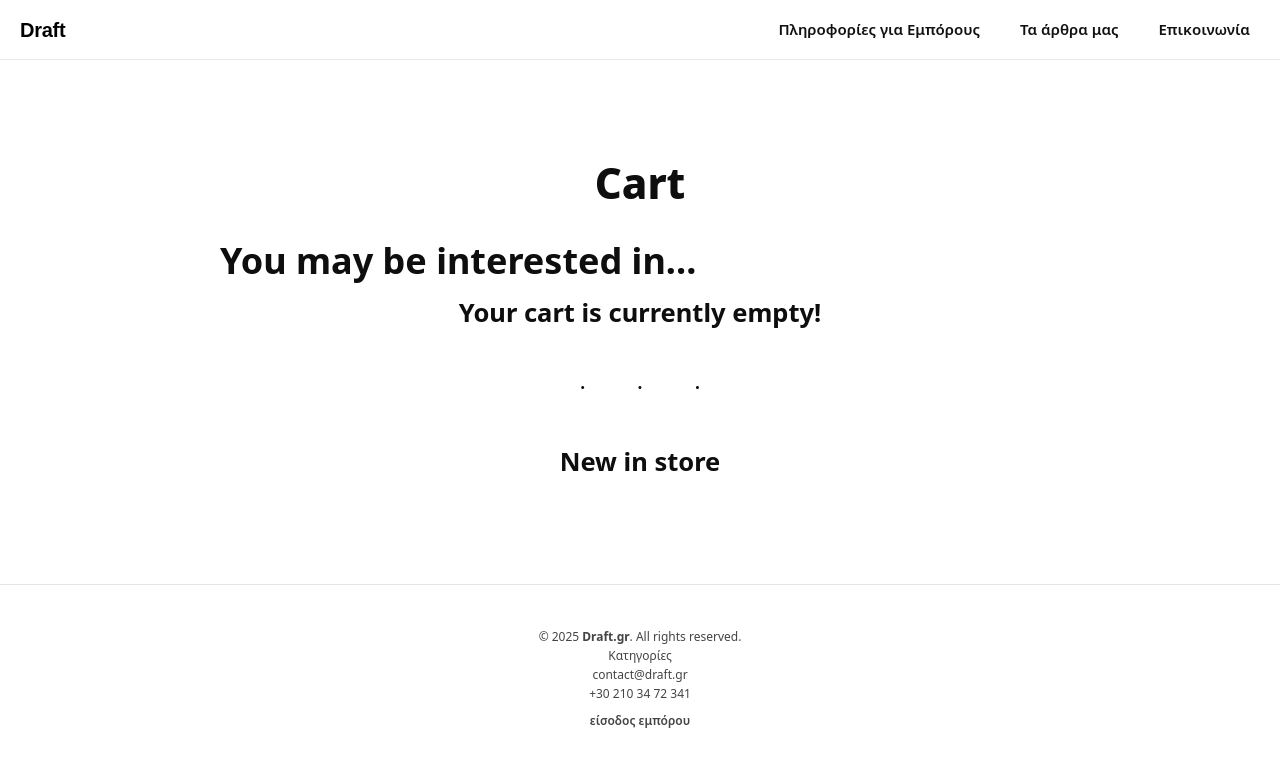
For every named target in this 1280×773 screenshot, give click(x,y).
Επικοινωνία (1204, 29)
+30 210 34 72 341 (640, 693)
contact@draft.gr (639, 674)
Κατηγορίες (640, 655)
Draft (42, 30)
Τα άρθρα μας (1069, 29)
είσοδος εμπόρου (640, 720)
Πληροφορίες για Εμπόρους (879, 29)
